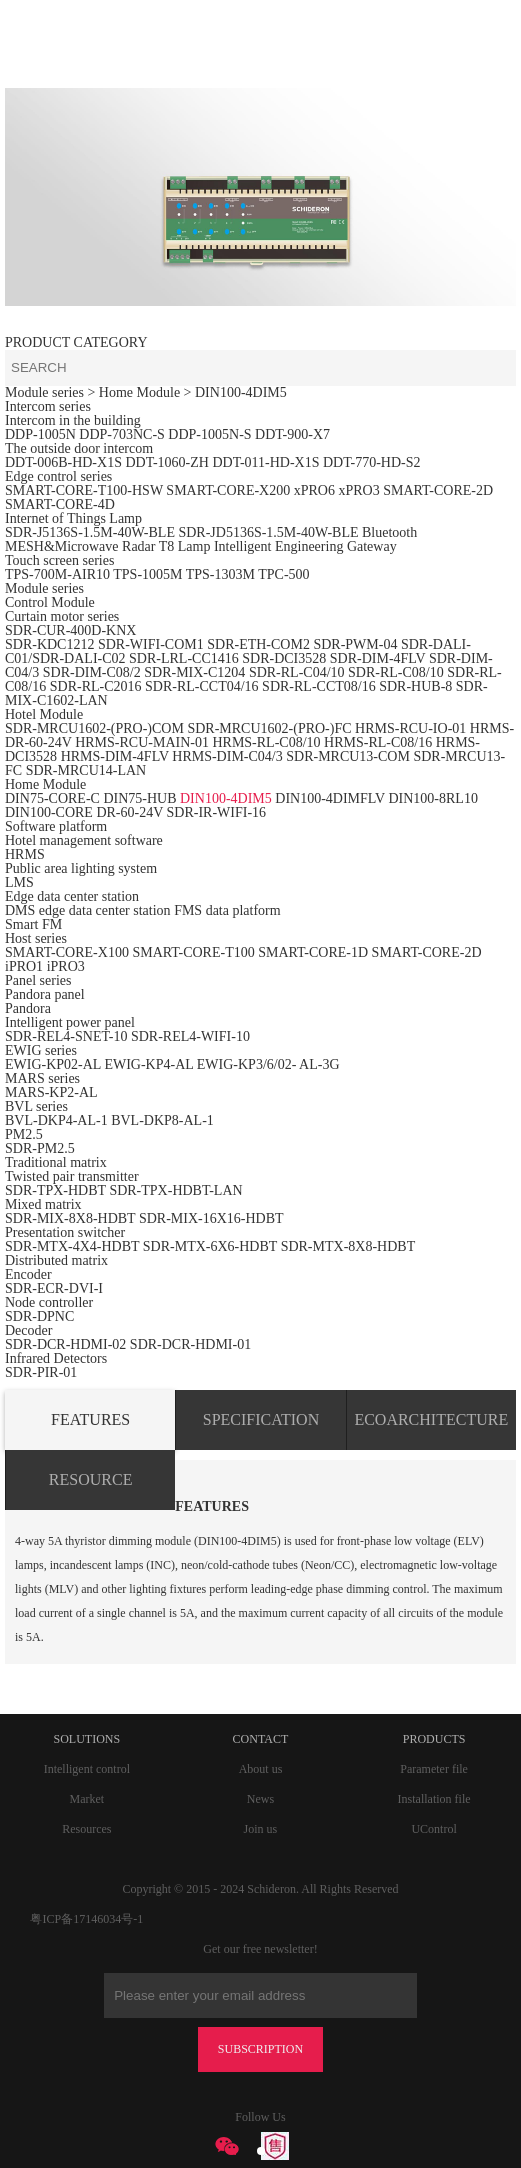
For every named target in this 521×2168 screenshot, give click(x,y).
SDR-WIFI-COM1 (151, 644)
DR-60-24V (129, 812)
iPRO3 (66, 966)
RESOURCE (91, 1479)
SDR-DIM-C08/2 (92, 672)
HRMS (25, 854)
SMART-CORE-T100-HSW (84, 490)
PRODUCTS (434, 1739)
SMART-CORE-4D (60, 504)
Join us (261, 1829)
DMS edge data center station (88, 910)
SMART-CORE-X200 (228, 490)
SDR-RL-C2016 (96, 686)
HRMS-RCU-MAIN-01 (143, 742)
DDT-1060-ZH (166, 462)
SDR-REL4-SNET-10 (66, 1036)
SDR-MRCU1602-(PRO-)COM (94, 728)
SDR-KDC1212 (49, 644)
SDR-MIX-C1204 (196, 672)
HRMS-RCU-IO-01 (412, 728)
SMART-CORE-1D (314, 952)
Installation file (434, 1799)
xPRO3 (358, 490)
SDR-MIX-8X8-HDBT (70, 1218)
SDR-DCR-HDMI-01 (190, 1344)
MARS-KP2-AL (51, 1092)
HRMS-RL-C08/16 (378, 742)
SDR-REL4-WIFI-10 (190, 1036)
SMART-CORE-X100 (67, 952)
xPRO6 (314, 490)
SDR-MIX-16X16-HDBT (211, 1218)
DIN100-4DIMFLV (330, 798)
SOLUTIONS (86, 1739)
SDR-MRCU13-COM (349, 756)
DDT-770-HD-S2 (371, 462)
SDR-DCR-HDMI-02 (65, 1344)
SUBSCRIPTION (260, 2049)
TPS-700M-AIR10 (57, 574)
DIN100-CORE (49, 812)
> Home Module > (141, 392)
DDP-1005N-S (209, 434)
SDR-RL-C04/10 (297, 672)
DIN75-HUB (139, 798)
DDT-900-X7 (292, 434)
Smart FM (33, 924)
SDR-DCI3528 (284, 658)
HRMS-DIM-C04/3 (227, 756)
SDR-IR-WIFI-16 (217, 812)
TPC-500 (283, 574)
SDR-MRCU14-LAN (86, 770)
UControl (433, 1829)
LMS (19, 882)
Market (86, 1799)
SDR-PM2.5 (40, 1148)
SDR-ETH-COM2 (258, 644)
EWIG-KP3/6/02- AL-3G (268, 1064)
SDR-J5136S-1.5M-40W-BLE (90, 532)
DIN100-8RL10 (432, 798)
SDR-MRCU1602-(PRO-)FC (269, 728)
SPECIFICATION (261, 1419)
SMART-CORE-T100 (193, 952)
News (260, 1799)
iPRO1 (24, 966)
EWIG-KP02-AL (53, 1064)
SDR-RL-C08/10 (396, 672)
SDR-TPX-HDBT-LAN (175, 1190)
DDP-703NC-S (122, 434)
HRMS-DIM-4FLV (115, 756)
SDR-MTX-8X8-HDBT (348, 1246)
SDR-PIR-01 (41, 1372)
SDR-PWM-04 (355, 644)
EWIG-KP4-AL (148, 1064)
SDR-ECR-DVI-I (54, 1288)
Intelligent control (87, 1769)
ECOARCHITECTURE (431, 1419)
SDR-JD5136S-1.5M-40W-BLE (268, 532)
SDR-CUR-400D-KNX (70, 630)
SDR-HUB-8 (415, 686)
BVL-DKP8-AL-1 (162, 1120)
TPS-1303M (220, 574)
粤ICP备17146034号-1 (86, 1919)
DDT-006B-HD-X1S (63, 462)
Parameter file (434, 1769)
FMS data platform (227, 910)
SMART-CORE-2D (438, 490)
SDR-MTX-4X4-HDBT (72, 1246)
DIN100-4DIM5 (241, 392)
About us (261, 1769)
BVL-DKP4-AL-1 (56, 1120)
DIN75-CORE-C (52, 798)
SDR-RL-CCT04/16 (202, 686)
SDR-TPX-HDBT (55, 1190)
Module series (44, 392)
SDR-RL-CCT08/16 (319, 686)
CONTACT (261, 1739)
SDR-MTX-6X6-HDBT (210, 1246)
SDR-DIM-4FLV (378, 658)
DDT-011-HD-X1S (265, 462)
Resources (86, 1829)
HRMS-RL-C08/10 (266, 742)
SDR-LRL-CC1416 (184, 658)
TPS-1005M (147, 574)
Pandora (28, 1008)
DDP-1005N (40, 434)
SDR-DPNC (39, 1316)
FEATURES (90, 1419)
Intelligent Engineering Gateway (305, 546)
